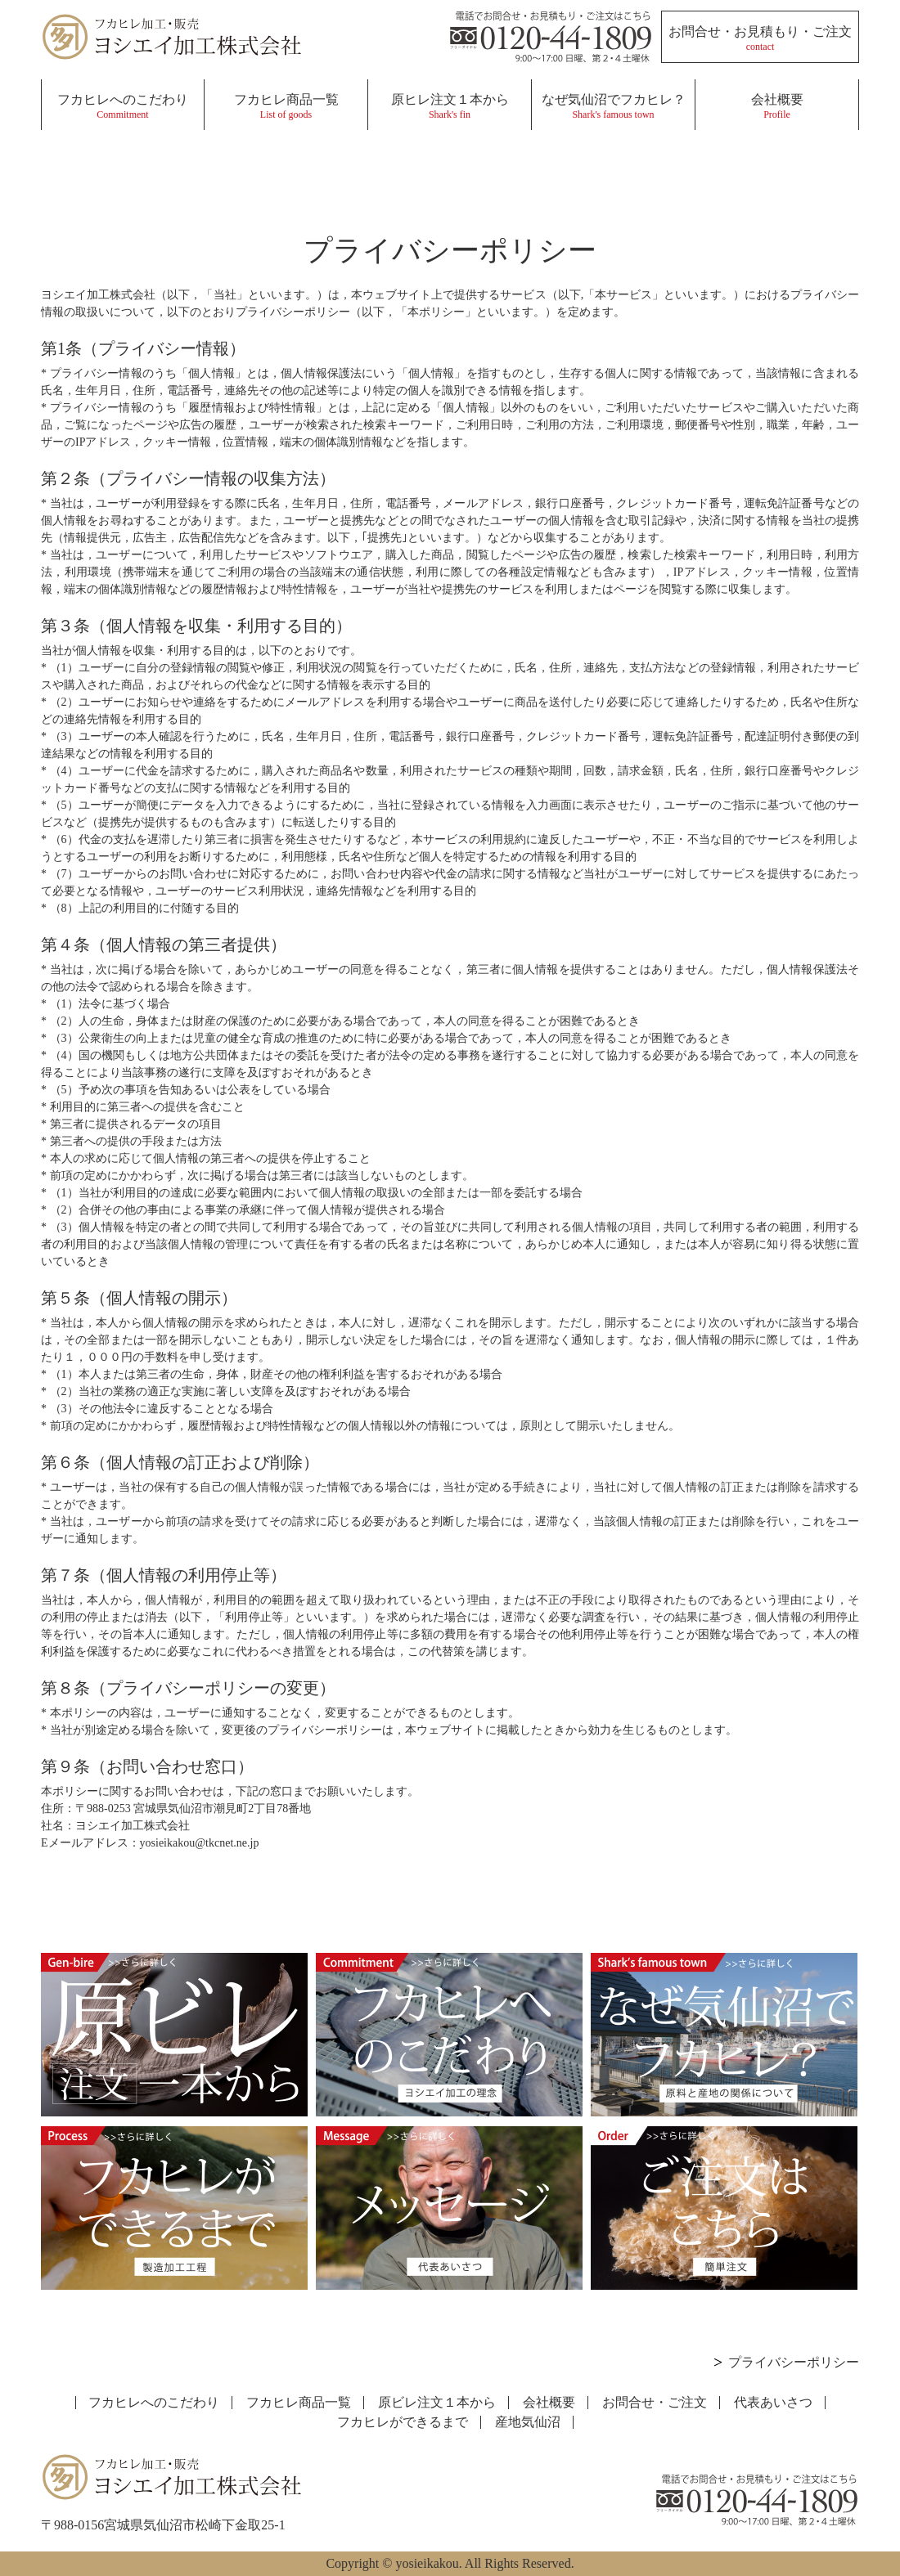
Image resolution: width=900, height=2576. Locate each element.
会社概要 (776, 106)
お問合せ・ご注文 (654, 2402)
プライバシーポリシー (793, 2362)
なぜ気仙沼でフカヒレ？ (613, 106)
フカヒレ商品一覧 (286, 106)
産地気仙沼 (527, 2422)
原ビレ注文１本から (437, 2402)
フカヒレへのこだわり (123, 106)
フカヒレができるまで (402, 2422)
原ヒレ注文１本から (449, 106)
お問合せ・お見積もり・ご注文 (760, 38)
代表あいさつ (773, 2402)
